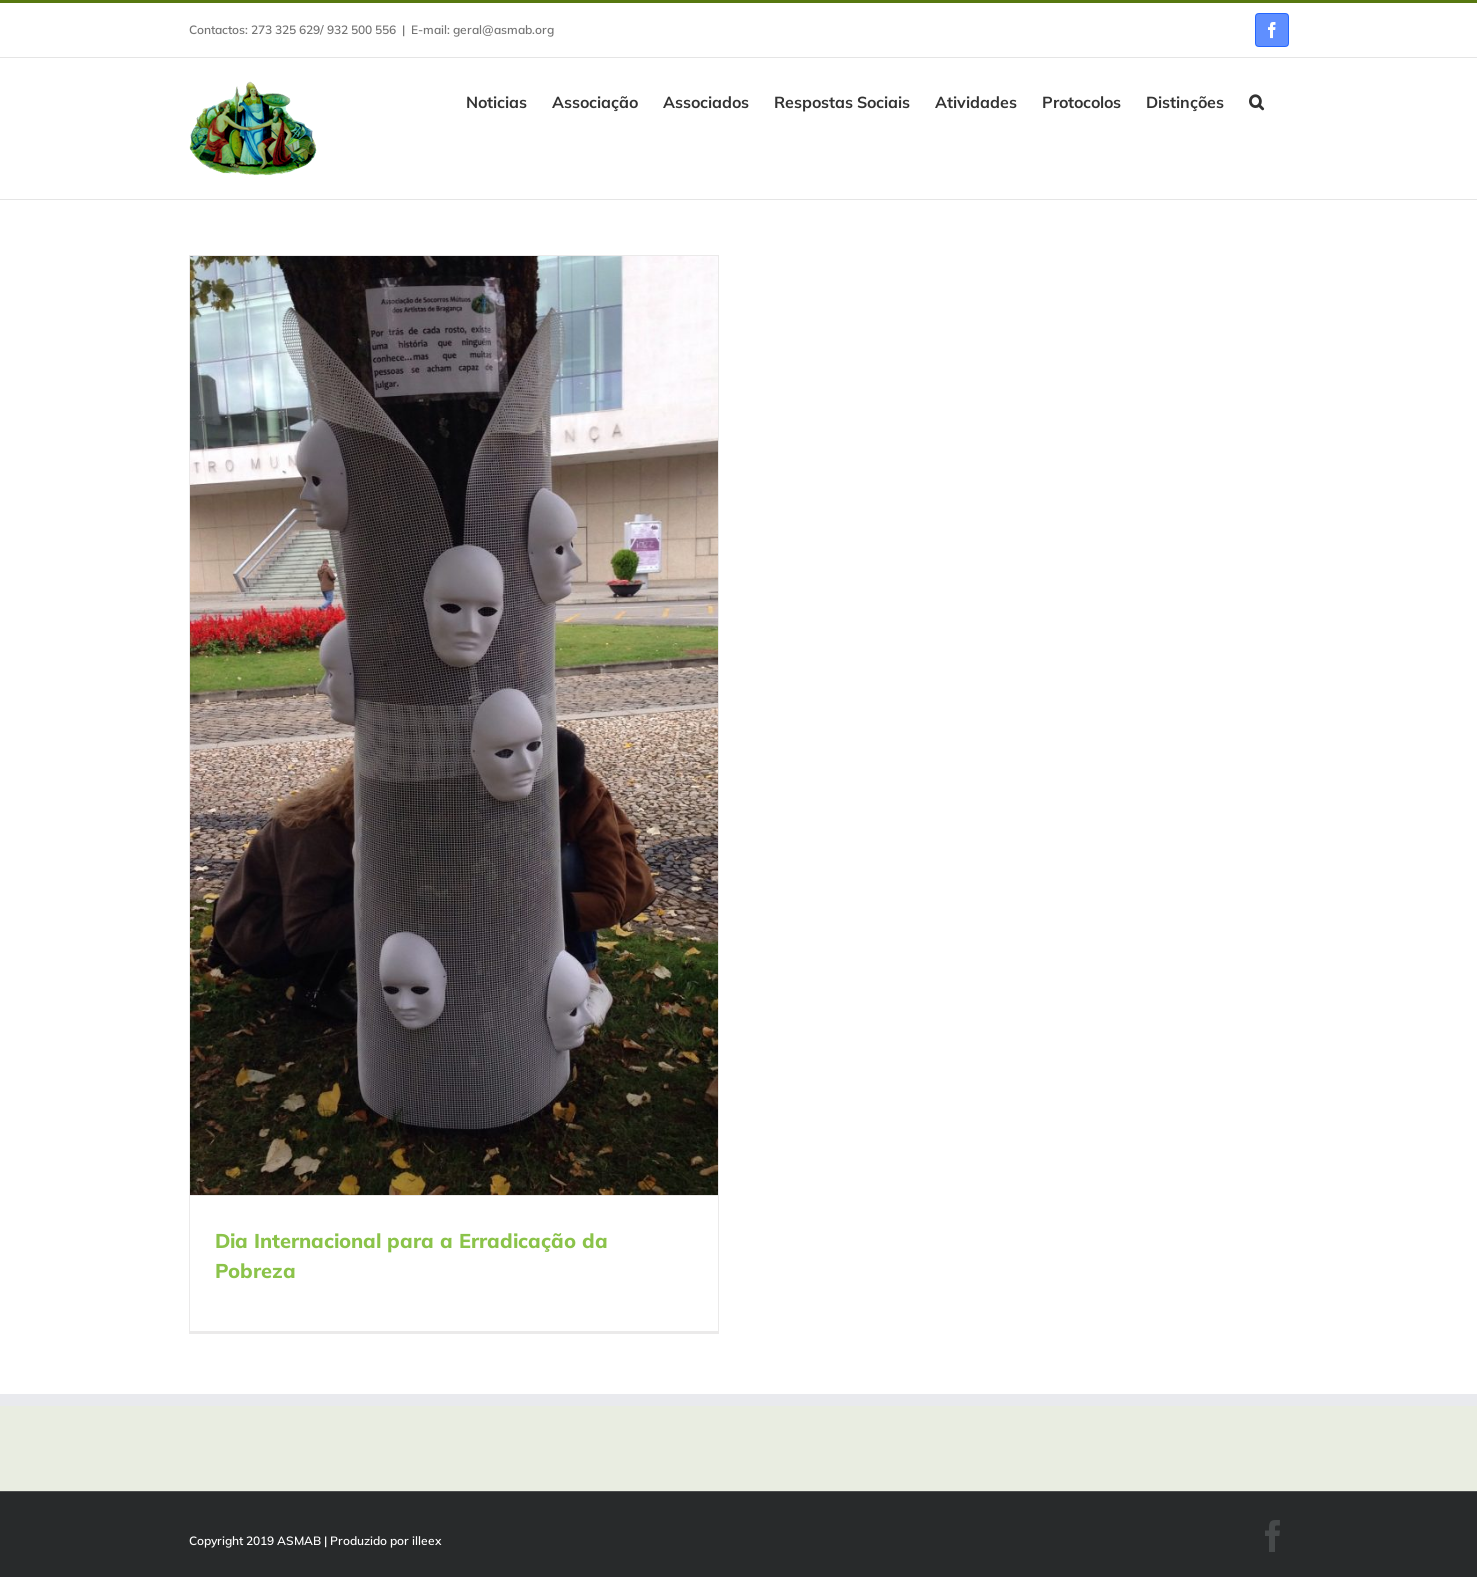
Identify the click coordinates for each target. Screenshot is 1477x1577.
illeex (426, 1540)
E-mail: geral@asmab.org (482, 29)
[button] (1256, 100)
